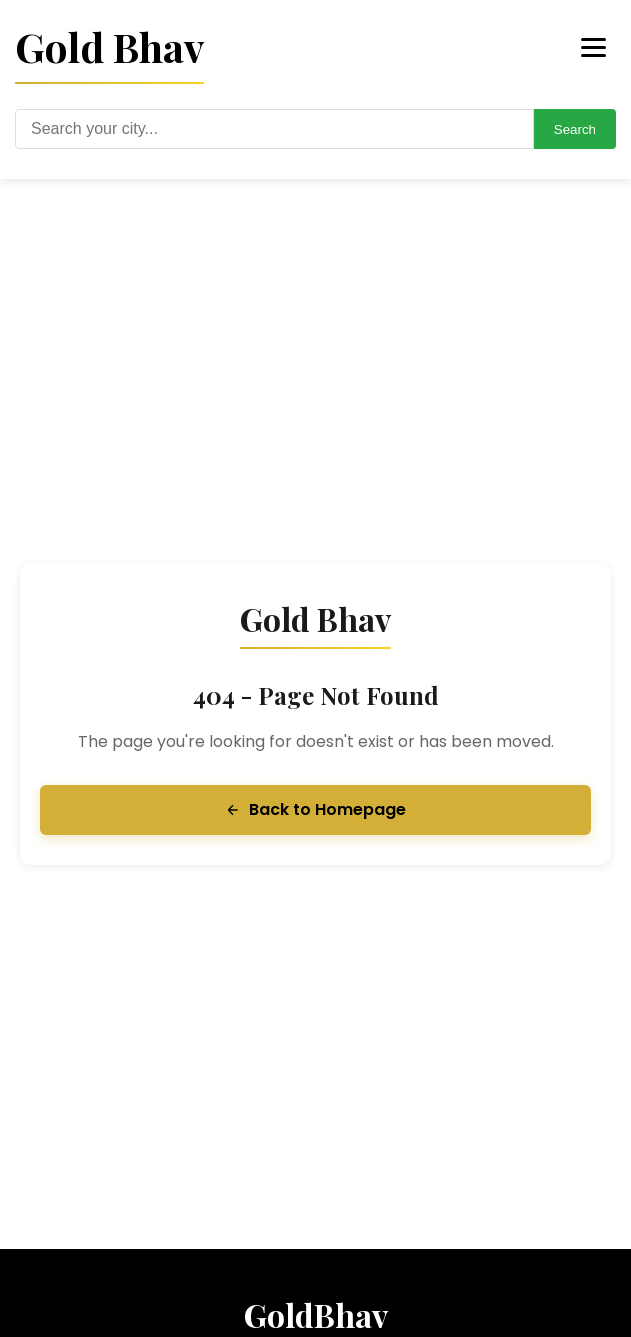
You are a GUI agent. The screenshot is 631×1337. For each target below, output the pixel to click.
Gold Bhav (109, 46)
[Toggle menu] (593, 47)
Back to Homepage (315, 809)
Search (575, 129)
